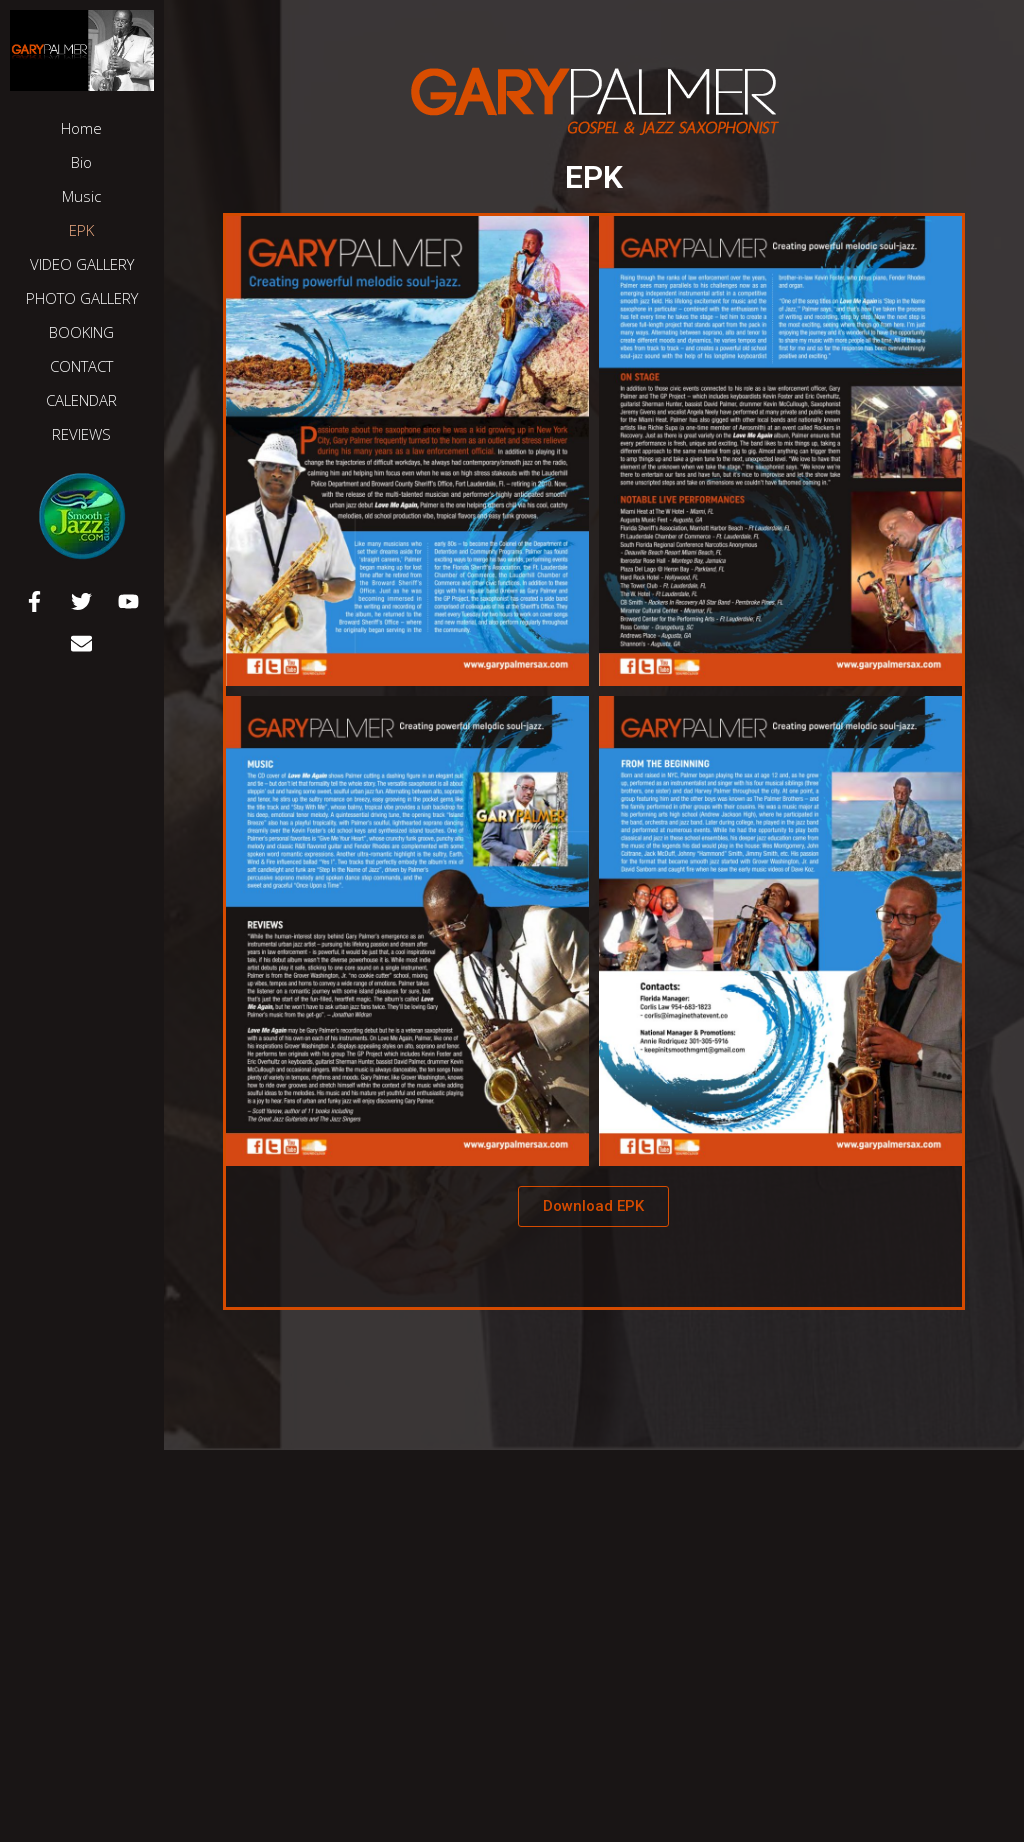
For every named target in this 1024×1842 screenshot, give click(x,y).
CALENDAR (81, 400)
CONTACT (81, 366)
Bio (81, 162)
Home (81, 128)
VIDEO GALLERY (82, 264)
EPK (81, 230)
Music (81, 196)
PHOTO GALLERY (82, 298)
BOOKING (81, 332)
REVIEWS (81, 434)
